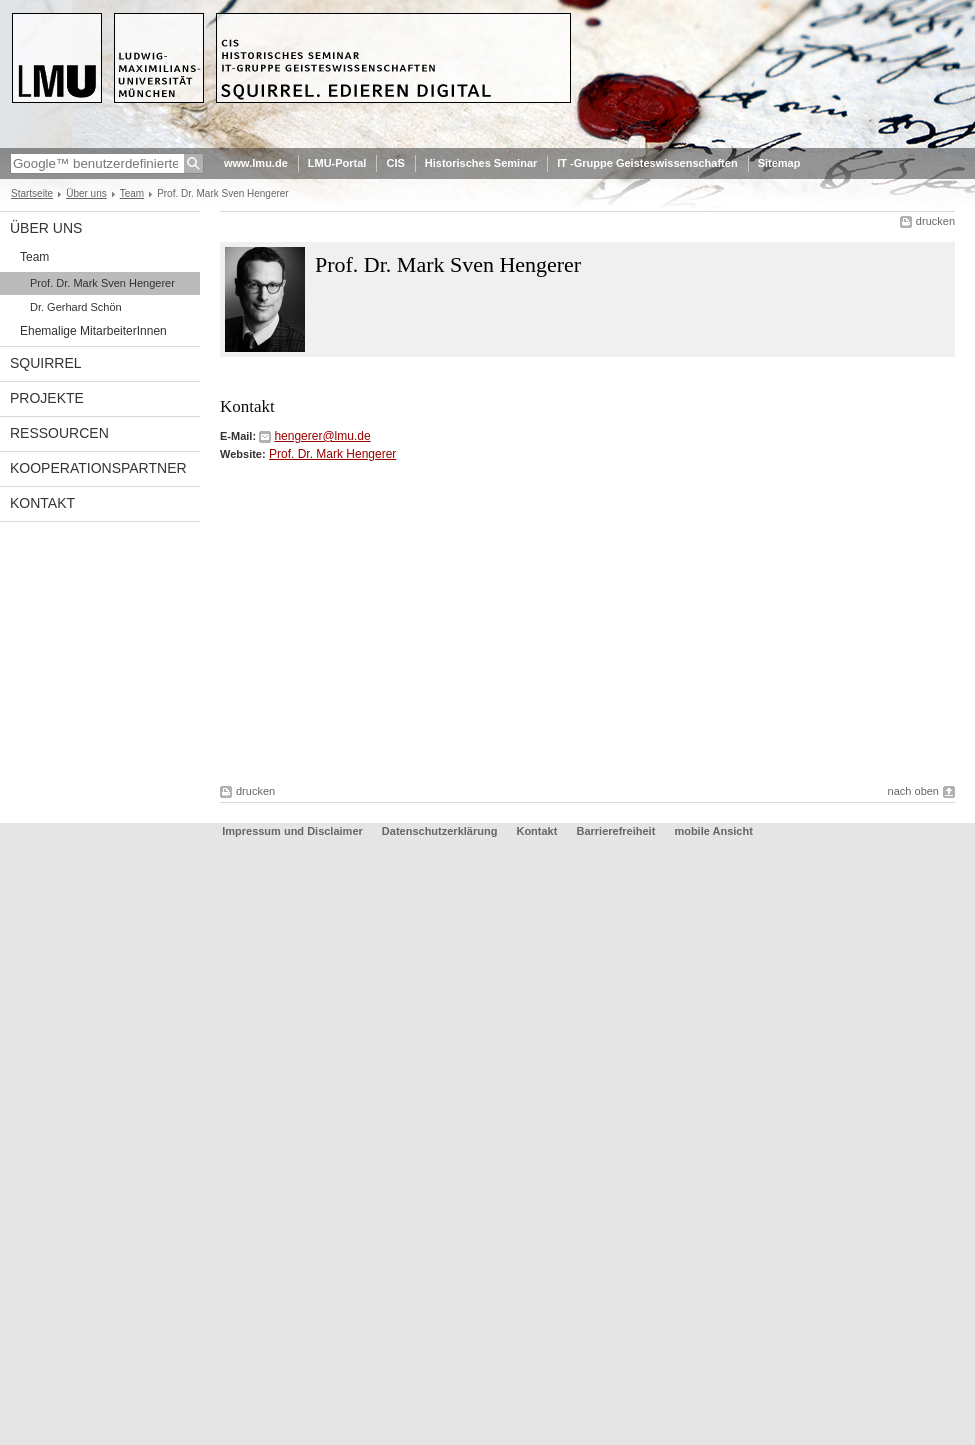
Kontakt (42, 503)
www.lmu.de (256, 163)
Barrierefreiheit (617, 831)
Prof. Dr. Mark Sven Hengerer (102, 283)
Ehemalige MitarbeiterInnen (93, 331)
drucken (935, 221)
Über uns (86, 193)
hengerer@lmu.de (322, 436)
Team (132, 193)
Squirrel (46, 363)
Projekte (47, 398)
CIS (395, 163)
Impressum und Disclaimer (292, 831)
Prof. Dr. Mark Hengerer (332, 454)
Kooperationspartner (98, 468)
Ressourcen (59, 433)
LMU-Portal (337, 163)
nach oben (913, 791)
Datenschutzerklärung (440, 831)
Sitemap (779, 163)
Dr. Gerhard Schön (76, 307)
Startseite (32, 193)
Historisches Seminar (481, 163)
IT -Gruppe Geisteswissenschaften (647, 163)
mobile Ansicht (713, 831)
